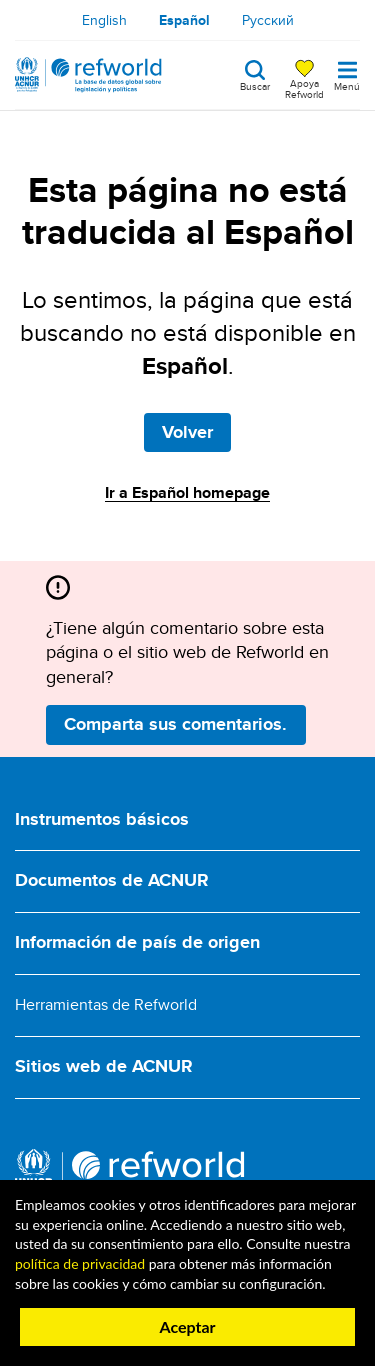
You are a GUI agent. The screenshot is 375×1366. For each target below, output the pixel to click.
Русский (268, 20)
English (104, 20)
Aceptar (187, 1326)
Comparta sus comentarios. (175, 724)
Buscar (255, 85)
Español (184, 20)
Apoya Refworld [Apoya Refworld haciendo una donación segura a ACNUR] (304, 88)
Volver (187, 432)
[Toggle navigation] (347, 75)
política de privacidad (80, 1263)
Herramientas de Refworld (106, 1004)
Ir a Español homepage (187, 492)
